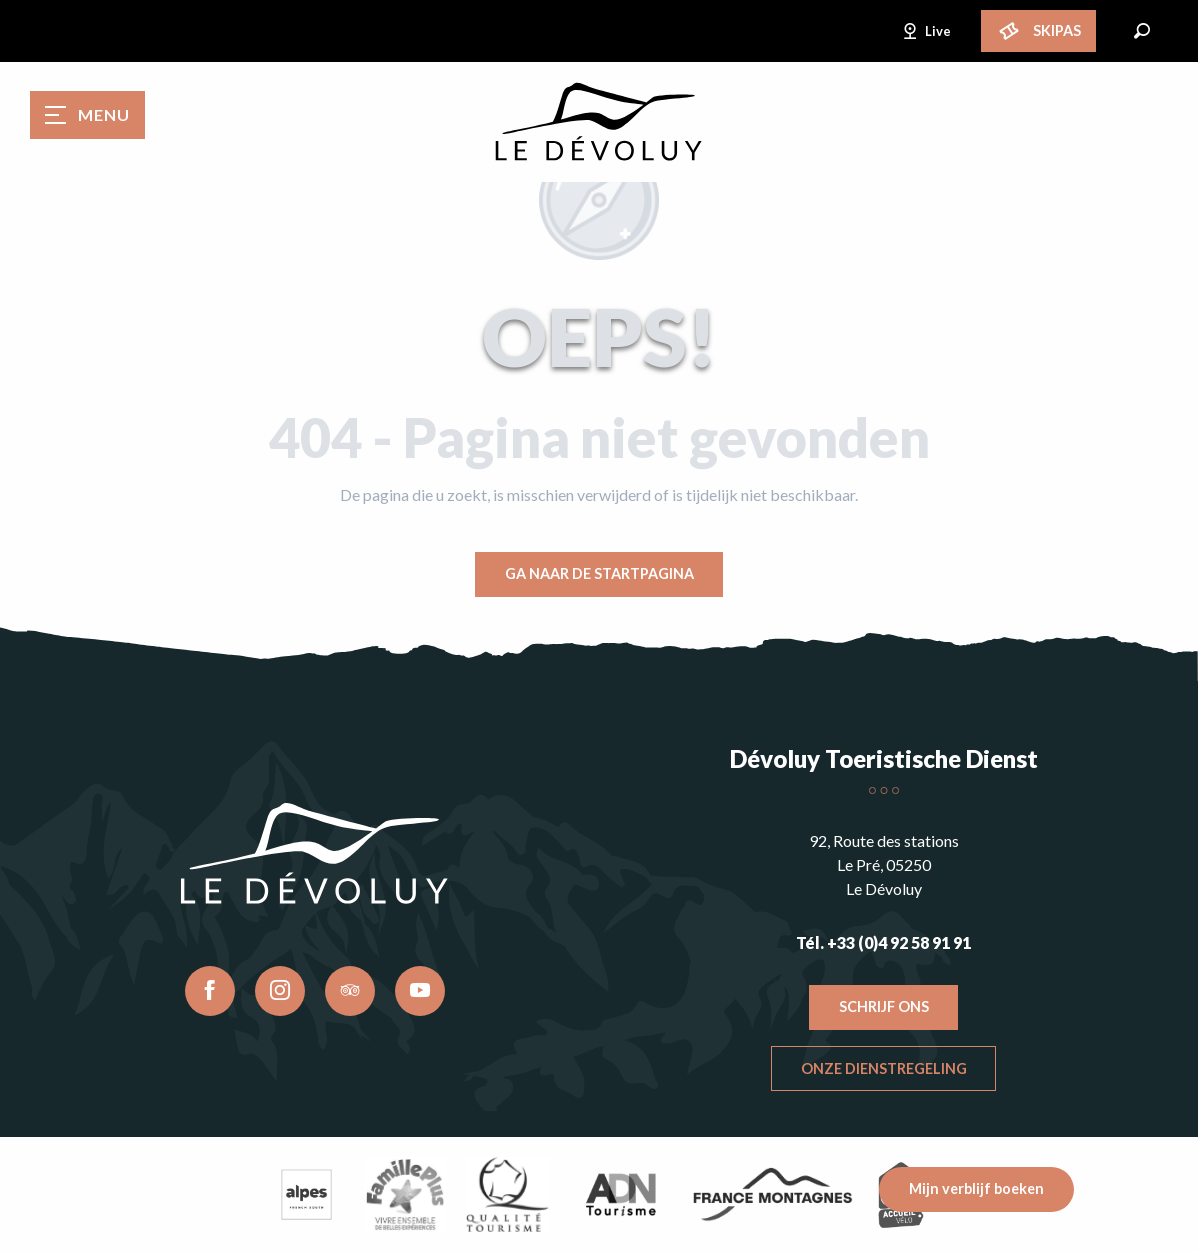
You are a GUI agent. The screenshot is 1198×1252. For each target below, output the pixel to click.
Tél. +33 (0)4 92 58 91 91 (883, 942)
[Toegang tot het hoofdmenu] (87, 115)
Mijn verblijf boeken (976, 1188)
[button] (1142, 31)
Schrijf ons (884, 1006)
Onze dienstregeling (884, 1068)
